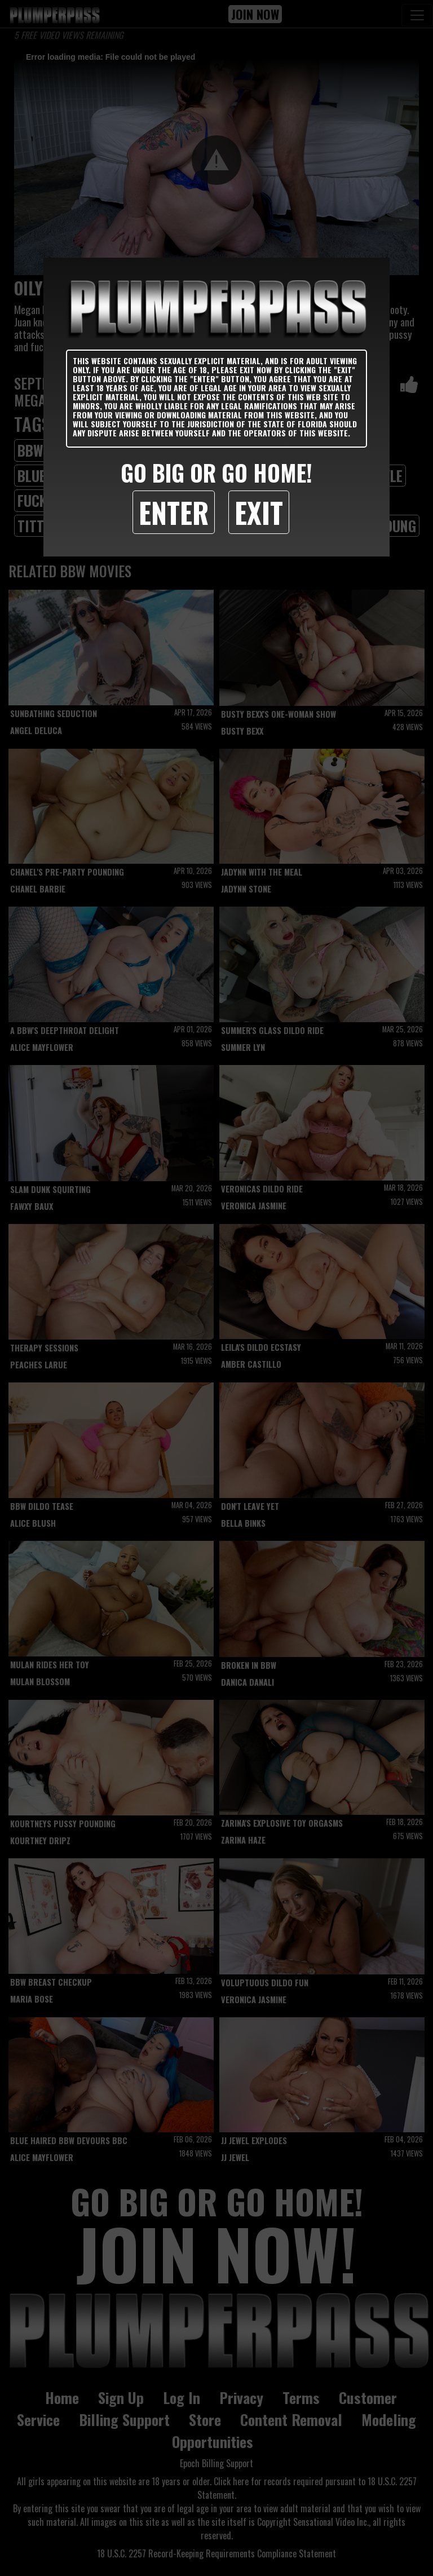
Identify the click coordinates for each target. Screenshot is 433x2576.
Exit (259, 512)
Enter (174, 512)
